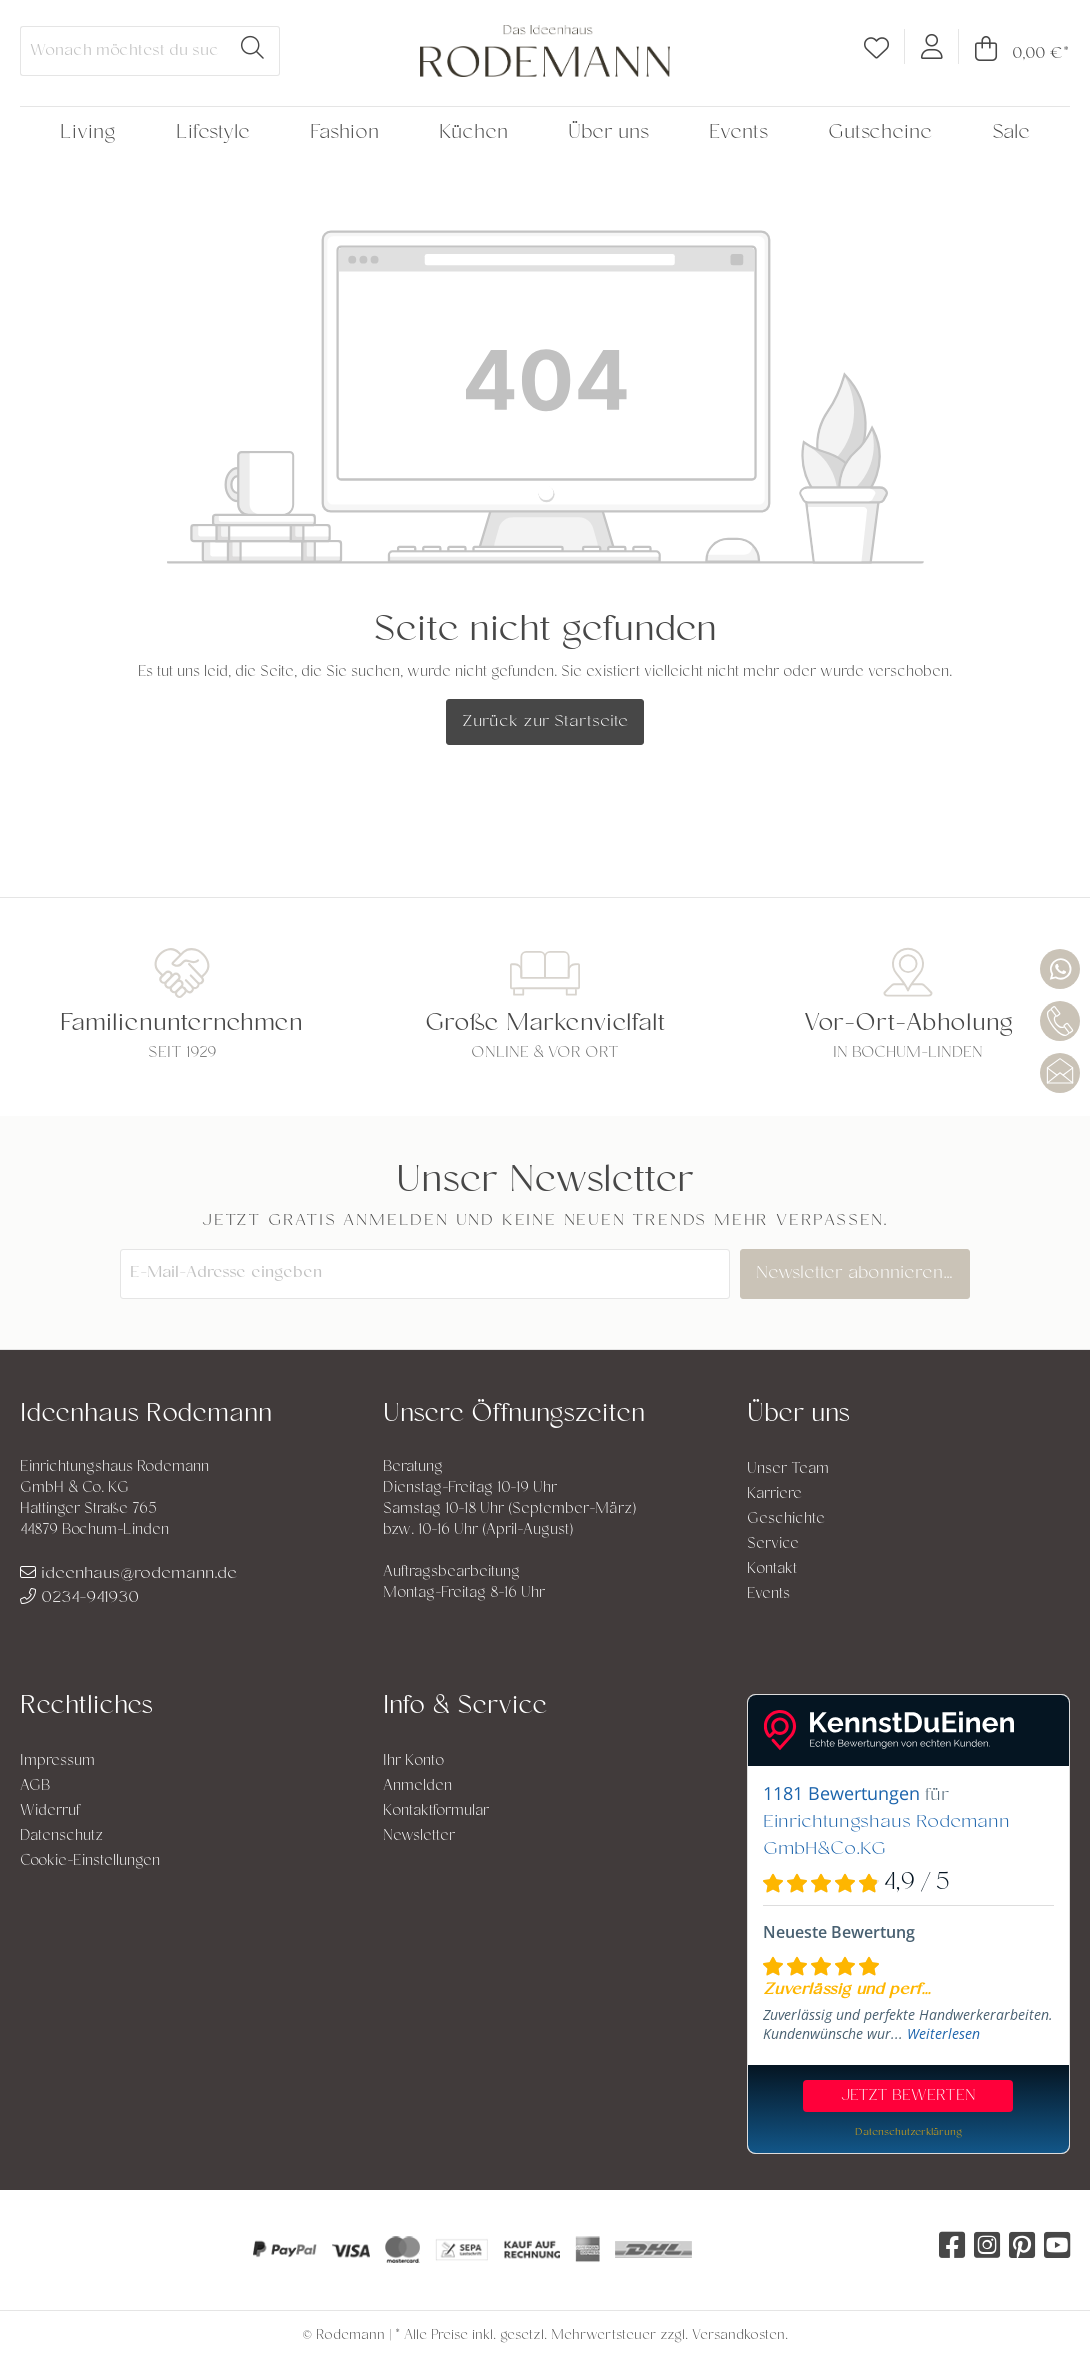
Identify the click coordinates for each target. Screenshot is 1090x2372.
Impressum (57, 1761)
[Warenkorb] (1014, 53)
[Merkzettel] (876, 52)
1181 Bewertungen (841, 1793)
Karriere (774, 1494)
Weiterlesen (943, 2033)
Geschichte (786, 1519)
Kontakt (772, 1569)
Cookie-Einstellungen (90, 1861)
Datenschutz (61, 1836)
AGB (35, 1786)
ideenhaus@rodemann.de (128, 1574)
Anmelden (417, 1786)
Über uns (798, 1415)
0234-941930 (79, 1598)
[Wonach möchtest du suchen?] (123, 51)
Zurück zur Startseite (545, 722)
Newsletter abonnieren (859, 1274)
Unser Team (788, 1469)
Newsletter (419, 1836)
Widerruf (50, 1811)
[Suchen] (253, 51)
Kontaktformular (436, 1811)
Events (768, 1594)
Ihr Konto (413, 1761)
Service (773, 1544)
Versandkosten (738, 2336)
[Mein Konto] (932, 46)
